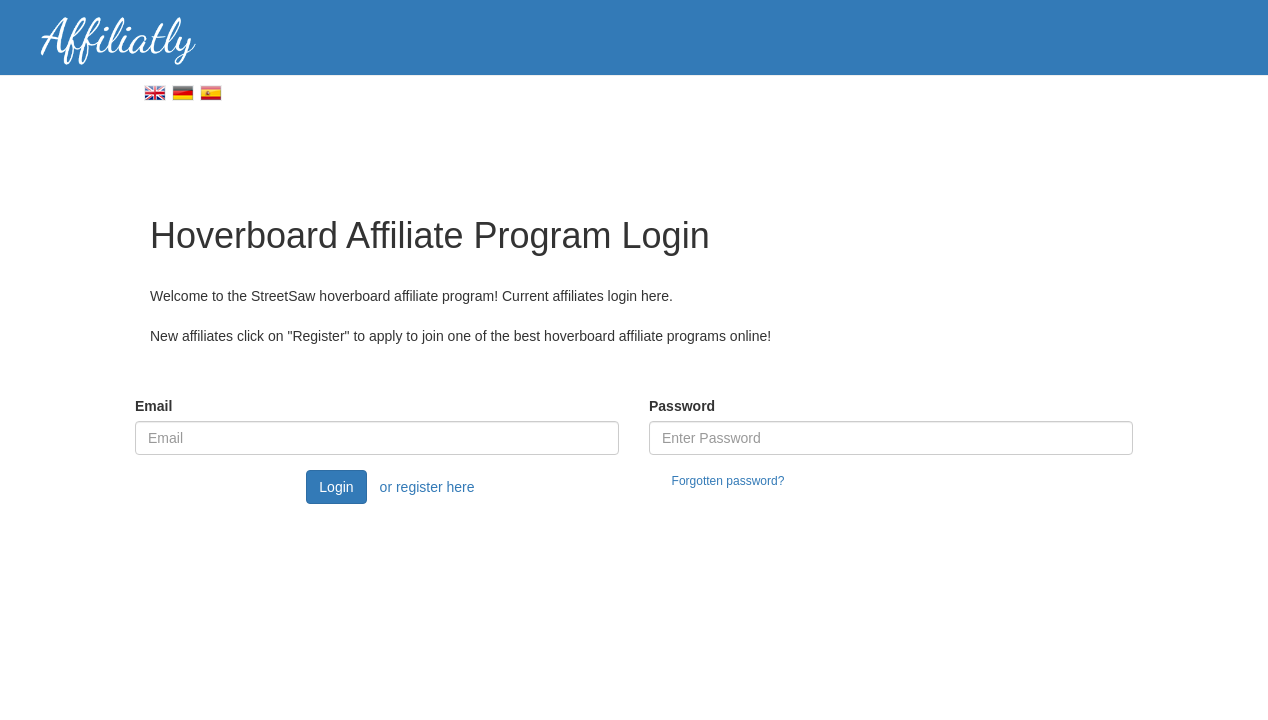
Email (153, 406)
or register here (427, 487)
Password (682, 406)
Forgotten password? (728, 481)
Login (336, 487)
